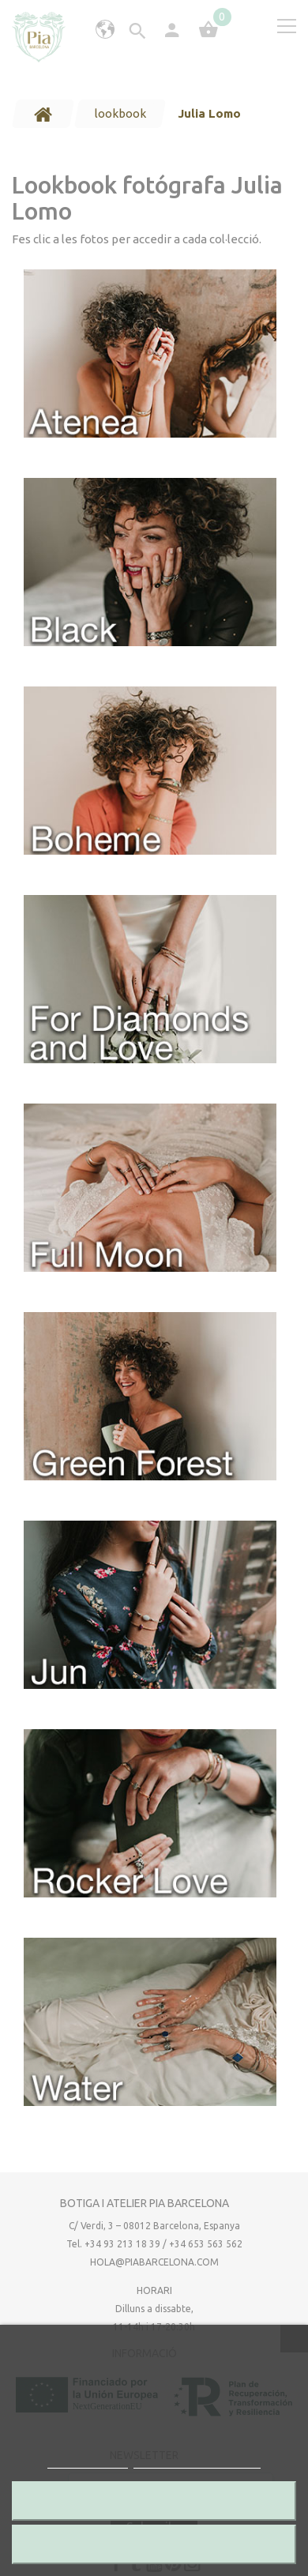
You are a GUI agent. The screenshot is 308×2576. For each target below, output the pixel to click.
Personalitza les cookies (197, 2461)
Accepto (153, 2544)
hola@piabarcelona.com (154, 2262)
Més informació (87, 2461)
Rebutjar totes (154, 2500)
